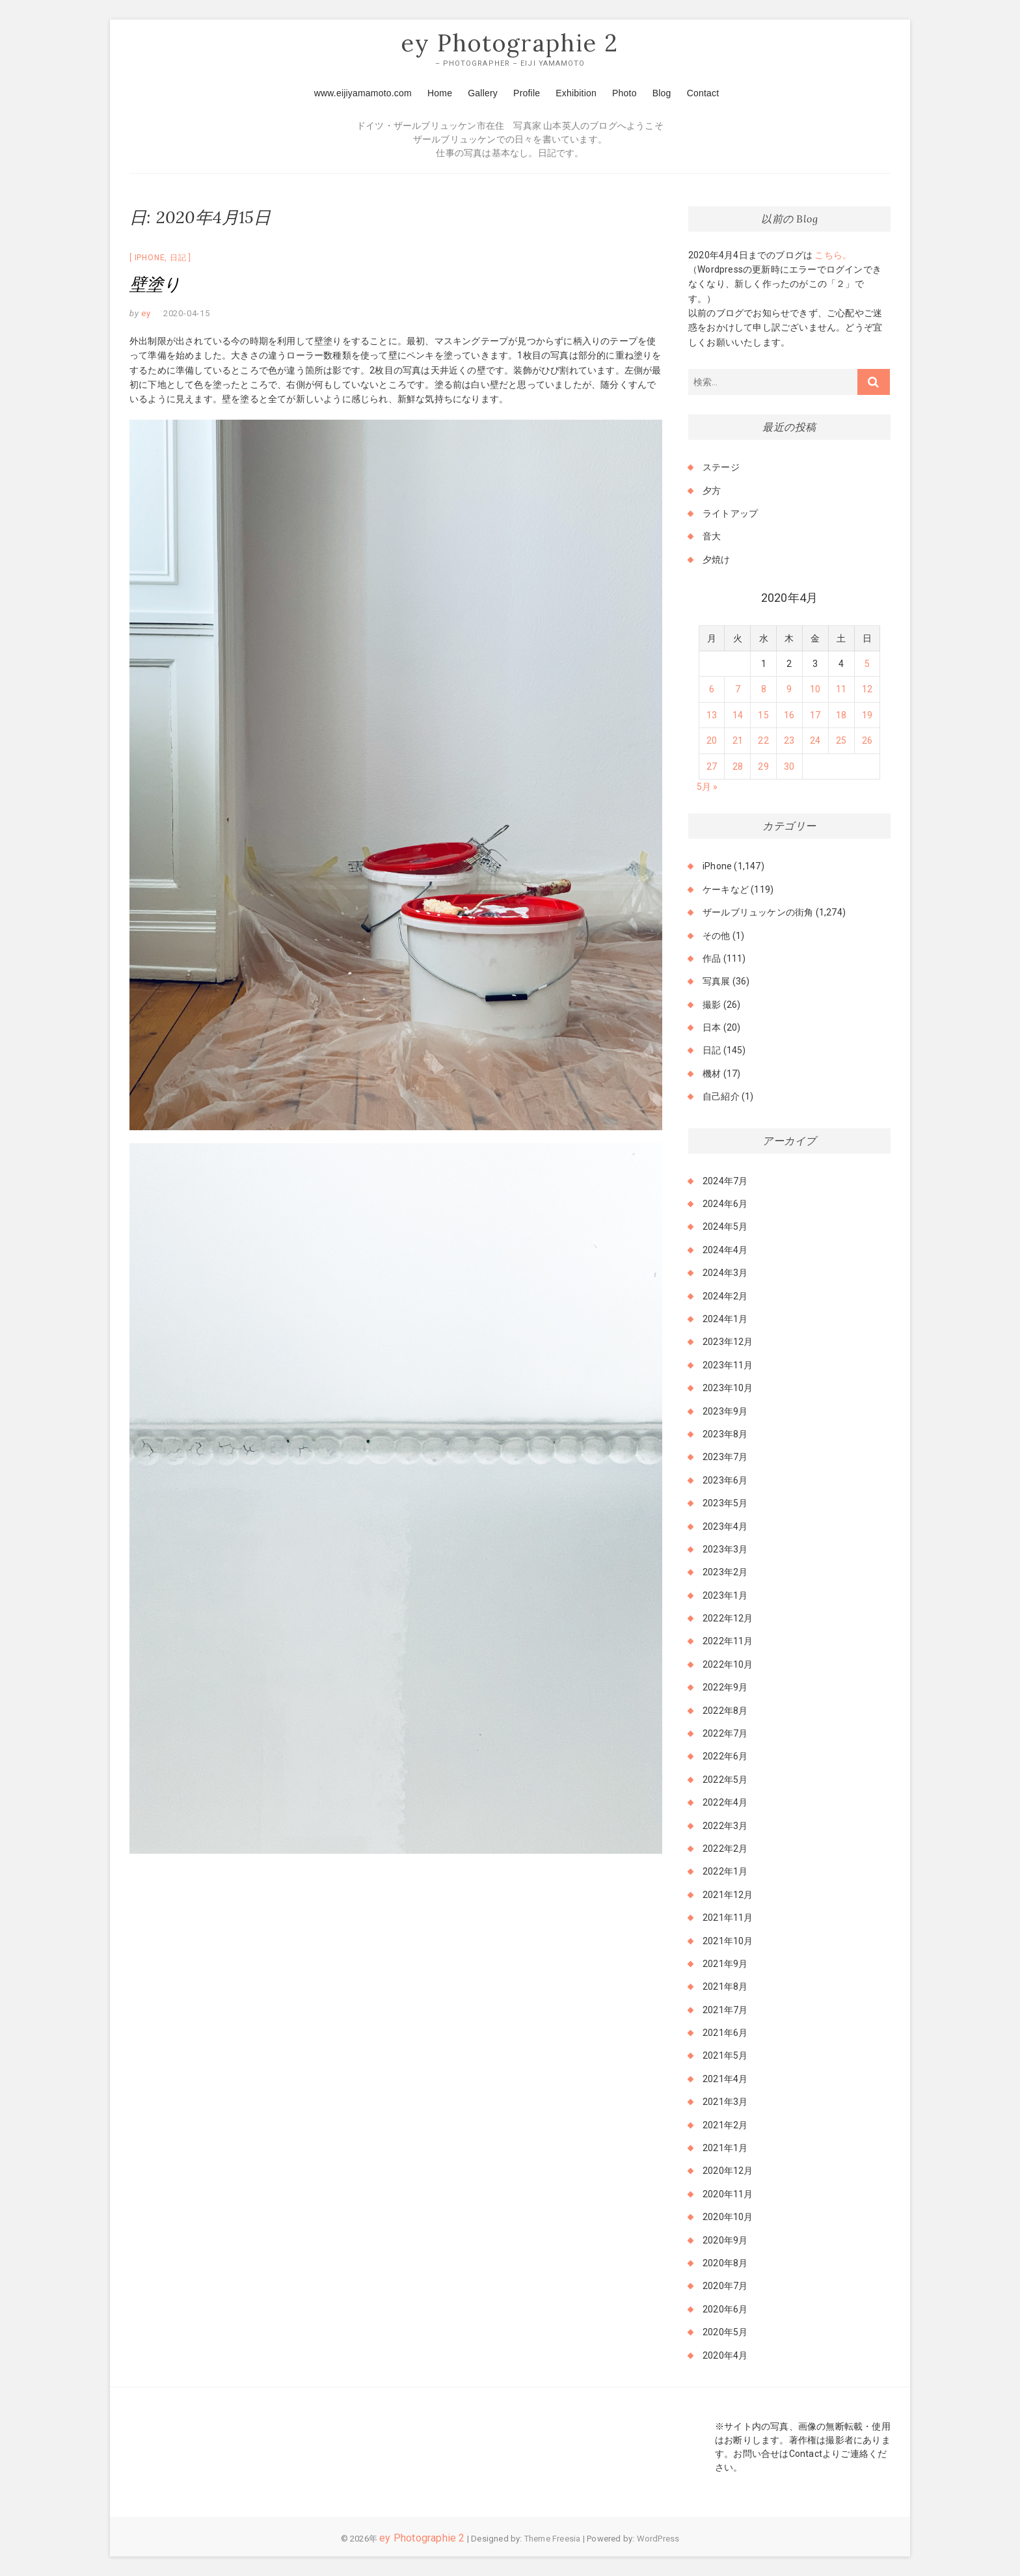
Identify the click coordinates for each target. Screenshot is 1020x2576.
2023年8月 (725, 1434)
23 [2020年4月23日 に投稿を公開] (789, 741)
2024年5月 (725, 1227)
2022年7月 (725, 1733)
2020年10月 (728, 2217)
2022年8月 (725, 1710)
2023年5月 (725, 1503)
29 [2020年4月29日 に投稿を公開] (763, 766)
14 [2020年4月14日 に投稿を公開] (737, 715)
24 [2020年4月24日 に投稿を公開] (815, 741)
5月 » (707, 786)
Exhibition (576, 93)
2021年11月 (728, 1918)
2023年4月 (725, 1526)
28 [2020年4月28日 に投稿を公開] (737, 766)
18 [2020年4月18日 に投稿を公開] (841, 715)
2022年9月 (725, 1688)
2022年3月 (725, 1826)
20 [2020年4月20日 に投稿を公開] (711, 741)
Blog (661, 93)
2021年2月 (725, 2125)
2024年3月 (725, 1273)
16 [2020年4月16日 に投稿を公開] (789, 715)
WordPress (658, 2538)
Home (439, 93)
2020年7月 (725, 2286)
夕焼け (717, 559)
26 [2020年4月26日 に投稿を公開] (867, 741)
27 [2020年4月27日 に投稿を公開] (711, 766)
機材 (712, 1073)
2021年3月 (725, 2102)
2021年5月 (725, 2056)
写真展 (717, 982)
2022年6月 (725, 1757)
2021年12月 (728, 1895)
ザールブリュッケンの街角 (758, 913)
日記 (178, 258)
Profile (526, 93)
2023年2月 (725, 1572)
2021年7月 (725, 2010)
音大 (712, 537)
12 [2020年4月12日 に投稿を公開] (867, 690)
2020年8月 (725, 2263)
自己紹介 (721, 1097)
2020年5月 (725, 2332)
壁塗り (155, 284)
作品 (712, 958)
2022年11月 (728, 1641)
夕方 (712, 490)
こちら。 (832, 255)
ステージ (721, 468)
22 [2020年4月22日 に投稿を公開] (763, 741)
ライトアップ (730, 513)
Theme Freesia (552, 2538)
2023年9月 (725, 1411)
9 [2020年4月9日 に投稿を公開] (789, 690)
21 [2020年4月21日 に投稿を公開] (737, 741)
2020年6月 (725, 2309)
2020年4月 (725, 2355)
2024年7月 (725, 1181)
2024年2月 (725, 1296)
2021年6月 (725, 2033)
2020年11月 (728, 2194)
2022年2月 (725, 1848)
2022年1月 (725, 1872)
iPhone (150, 258)
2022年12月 (728, 1619)
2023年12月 (728, 1342)
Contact (703, 93)
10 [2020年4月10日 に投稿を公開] (815, 690)
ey (145, 314)
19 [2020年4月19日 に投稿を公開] (867, 715)
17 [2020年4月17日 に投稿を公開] (815, 715)
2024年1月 (725, 1319)
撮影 (712, 1004)
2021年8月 (725, 1987)
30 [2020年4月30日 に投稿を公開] (789, 766)
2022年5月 (725, 1779)
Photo (624, 93)
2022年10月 (728, 1664)
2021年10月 (728, 1941)
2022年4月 (725, 1803)
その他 (717, 935)
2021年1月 (725, 2148)
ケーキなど (726, 889)
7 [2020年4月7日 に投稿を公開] (737, 690)
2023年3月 (725, 1549)
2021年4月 (725, 2079)
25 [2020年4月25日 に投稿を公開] (841, 741)
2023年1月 (725, 1595)
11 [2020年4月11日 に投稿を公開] (841, 690)
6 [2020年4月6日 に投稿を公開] (711, 690)
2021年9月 (725, 1964)
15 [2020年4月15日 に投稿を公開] (763, 715)
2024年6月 (725, 1204)
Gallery (483, 93)
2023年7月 (725, 1457)
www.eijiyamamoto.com (363, 93)
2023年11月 (728, 1365)
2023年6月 (725, 1480)
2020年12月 (728, 2171)
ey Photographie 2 (510, 43)
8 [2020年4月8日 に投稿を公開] (763, 690)
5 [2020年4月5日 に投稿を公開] (867, 663)
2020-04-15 (186, 314)
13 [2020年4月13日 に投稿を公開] (711, 715)
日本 (712, 1028)
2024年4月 (725, 1250)
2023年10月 (728, 1388)
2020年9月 (725, 2240)
